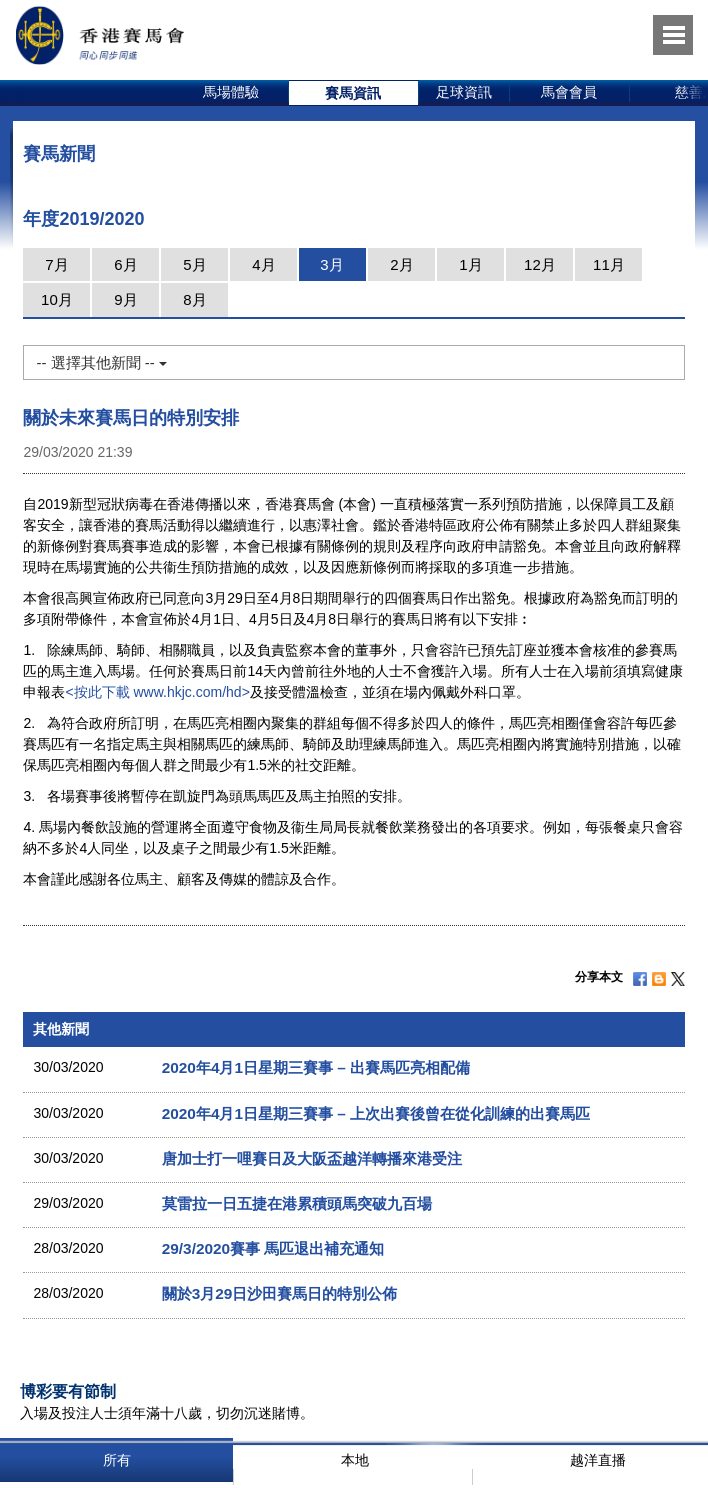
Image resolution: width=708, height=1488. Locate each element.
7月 (56, 264)
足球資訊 (464, 92)
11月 (609, 264)
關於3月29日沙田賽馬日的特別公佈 (280, 1293)
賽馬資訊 (353, 93)
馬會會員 (569, 92)
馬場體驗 (231, 92)
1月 (470, 264)
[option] (231, 93)
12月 (540, 264)
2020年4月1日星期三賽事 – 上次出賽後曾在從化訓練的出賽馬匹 (376, 1113)
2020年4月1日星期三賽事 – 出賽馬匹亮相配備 (316, 1067)
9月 (125, 299)
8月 (194, 299)
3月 (331, 264)
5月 (194, 264)
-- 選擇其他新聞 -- (101, 362)
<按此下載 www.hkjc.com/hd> (157, 692)
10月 (57, 299)
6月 (125, 264)
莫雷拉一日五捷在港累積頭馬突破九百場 (297, 1203)
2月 (401, 264)
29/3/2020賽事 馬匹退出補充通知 (273, 1248)
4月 (263, 264)
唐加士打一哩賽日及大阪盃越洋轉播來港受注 (312, 1158)
